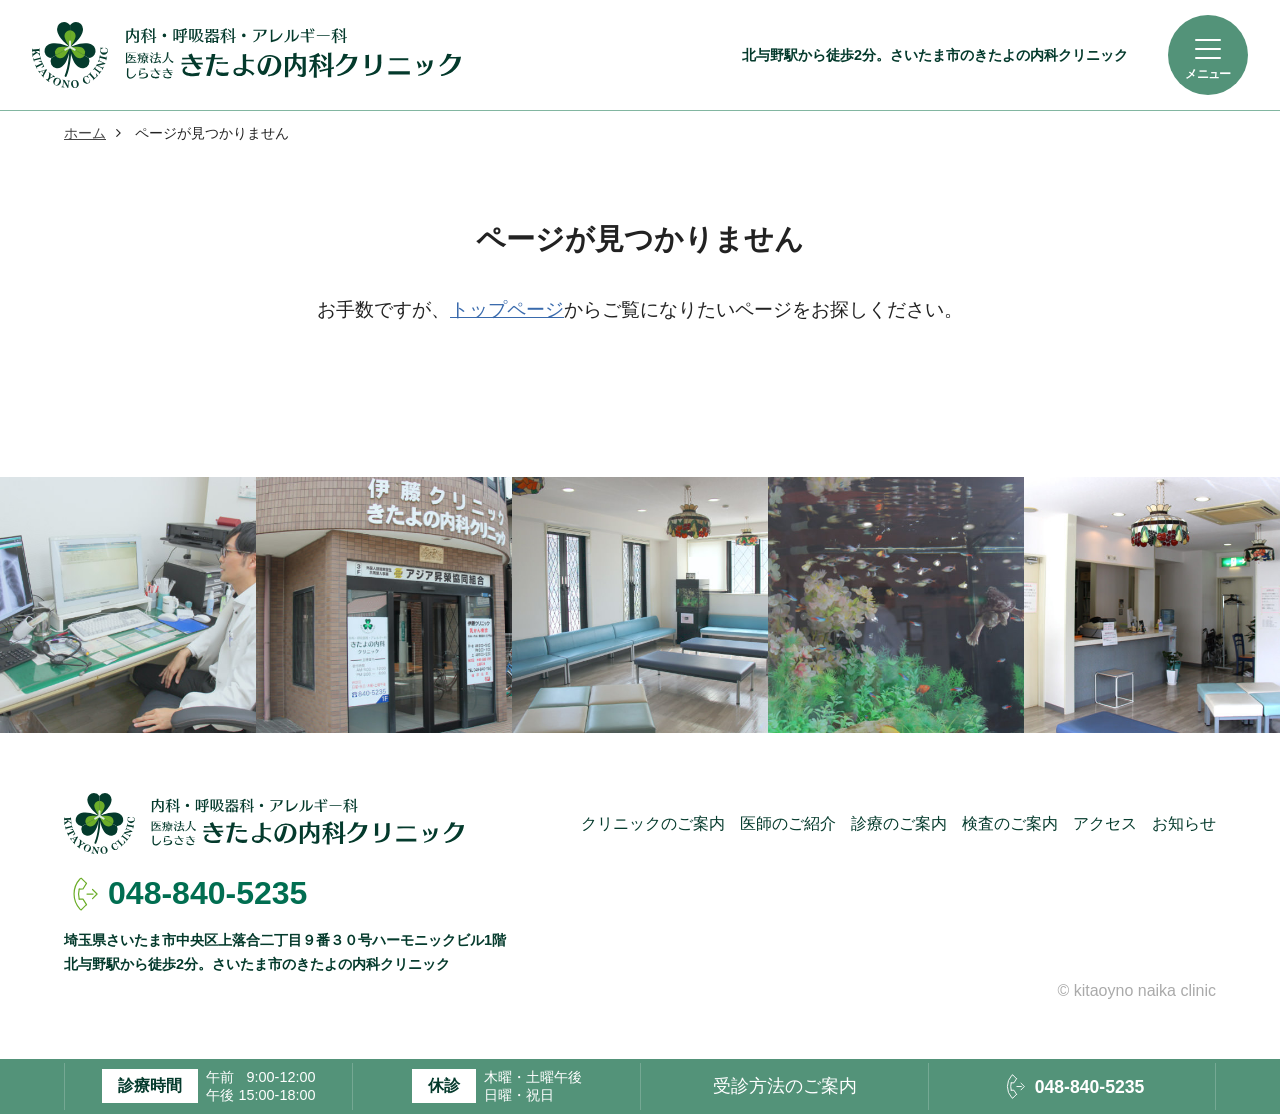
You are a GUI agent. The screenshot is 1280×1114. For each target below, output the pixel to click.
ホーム (85, 133)
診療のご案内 (899, 823)
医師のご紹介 (788, 823)
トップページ (507, 309)
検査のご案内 (1010, 823)
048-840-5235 (207, 893)
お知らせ (1184, 823)
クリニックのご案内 (653, 823)
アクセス (1105, 823)
